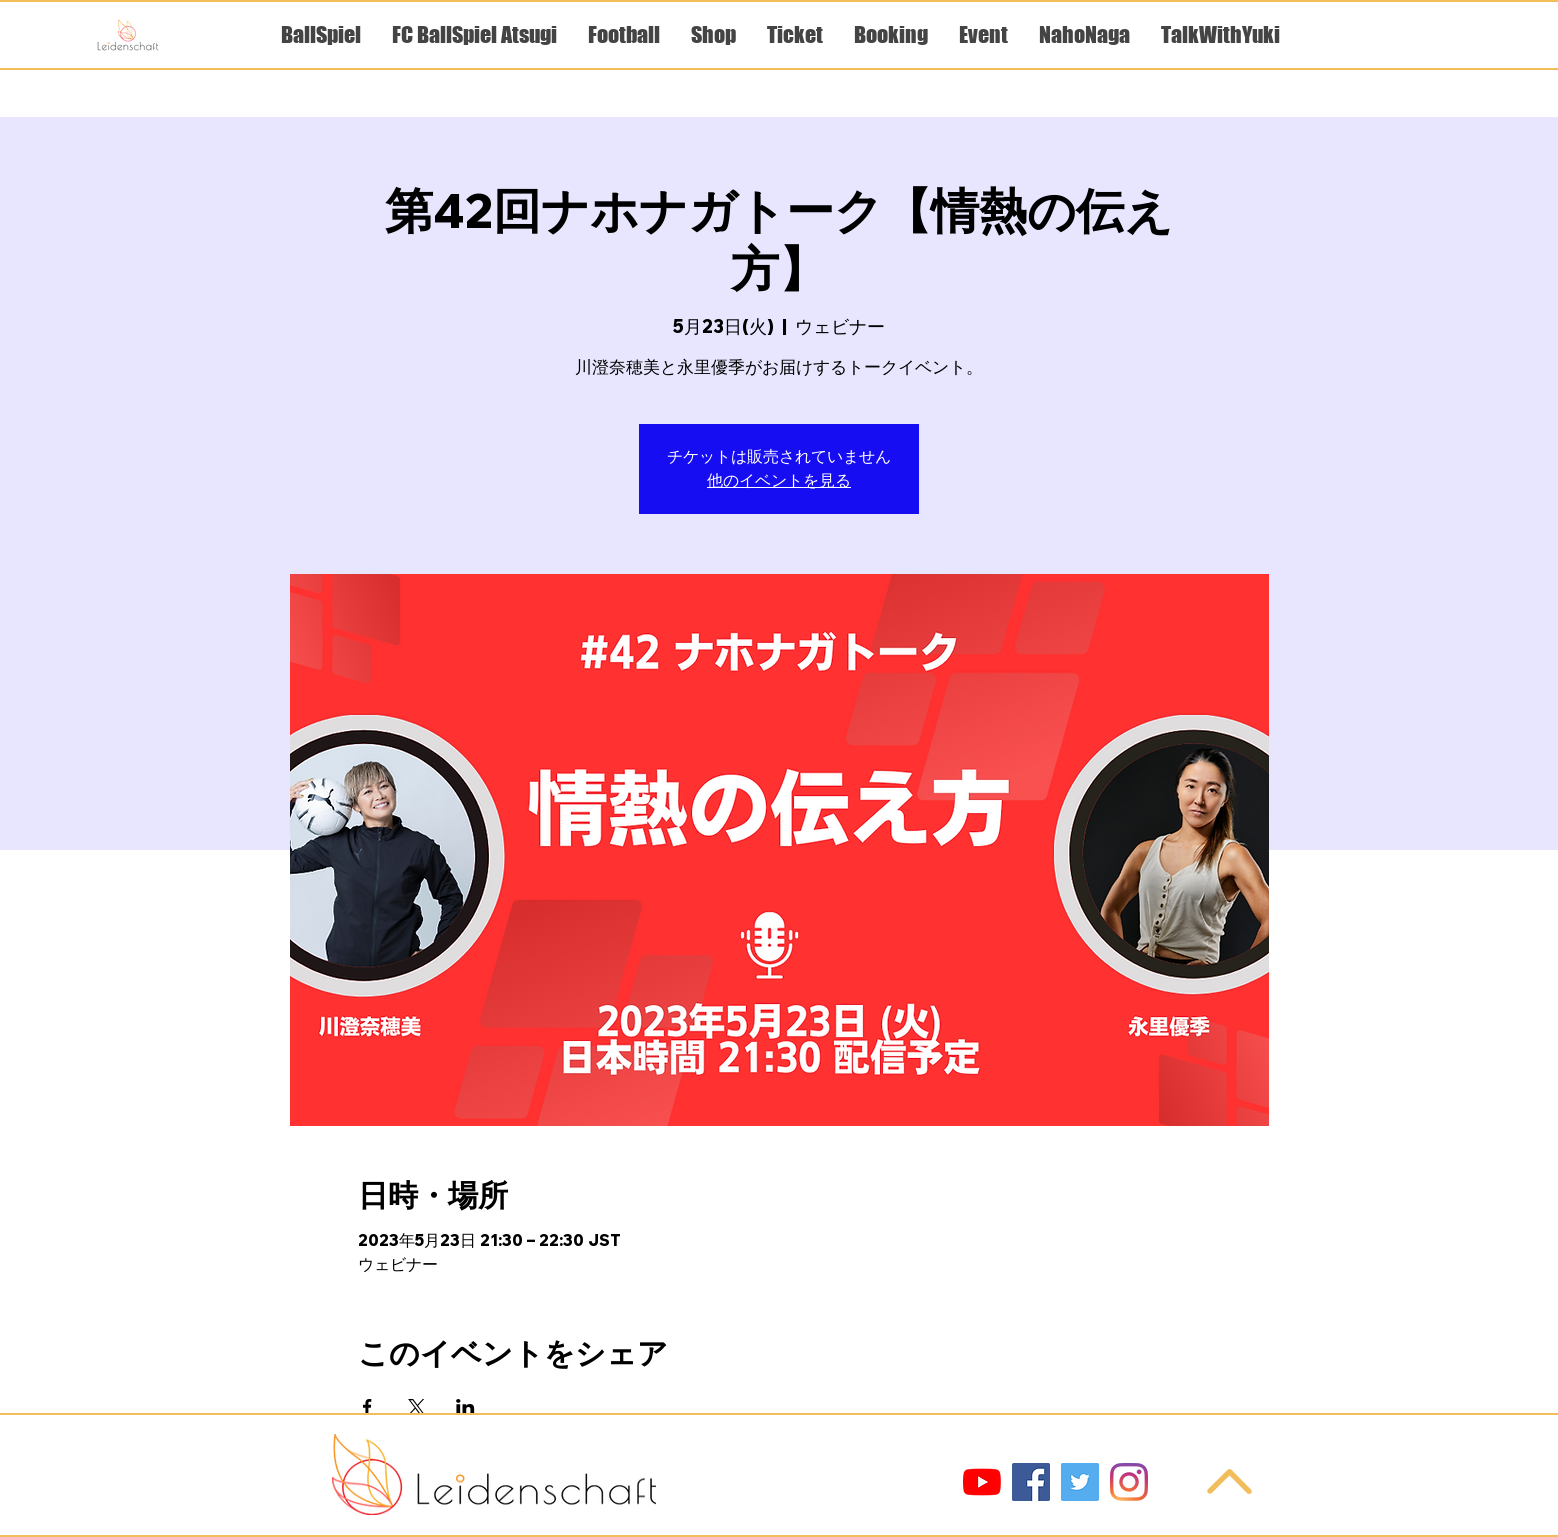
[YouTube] (982, 1482)
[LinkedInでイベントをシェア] (465, 1407)
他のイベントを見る (779, 481)
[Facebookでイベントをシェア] (367, 1407)
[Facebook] (1031, 1482)
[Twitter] (1080, 1482)
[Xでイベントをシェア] (416, 1407)
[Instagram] (1129, 1482)
